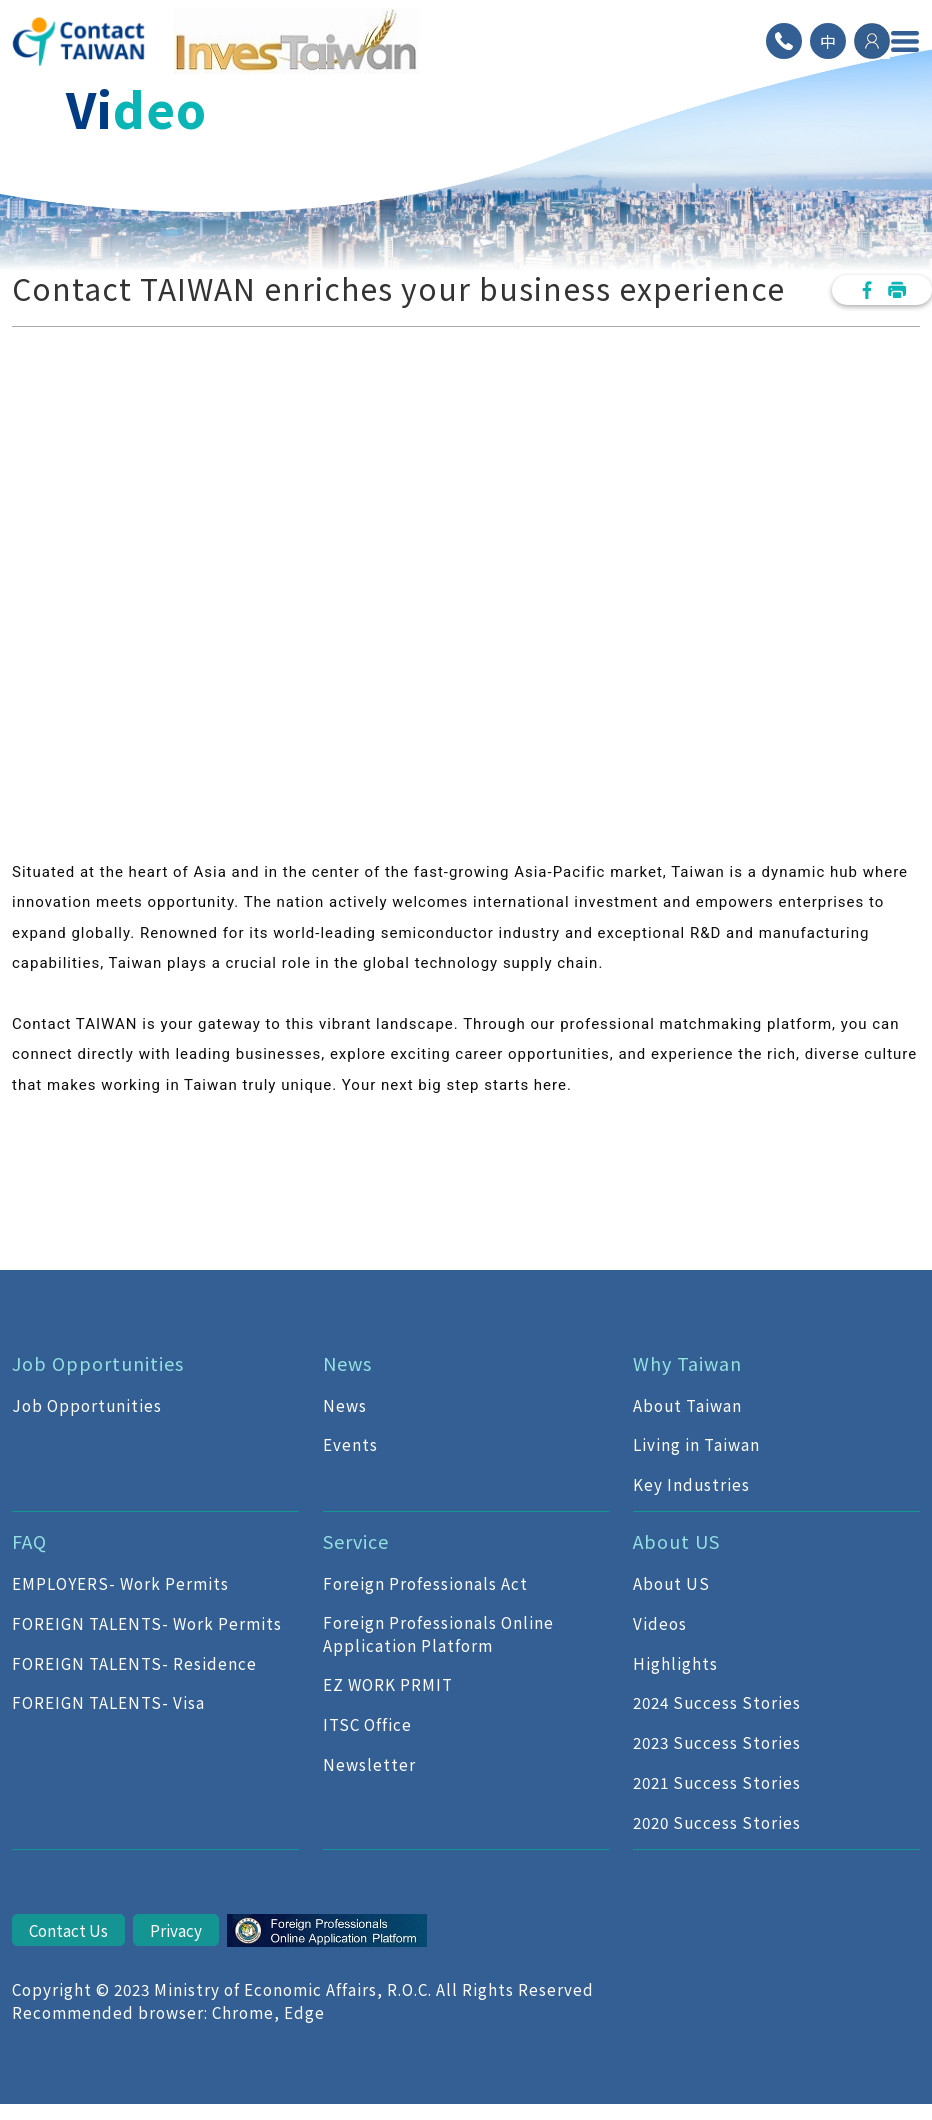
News (345, 1405)
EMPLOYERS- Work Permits (120, 1583)
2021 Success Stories (717, 1782)
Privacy (176, 1930)
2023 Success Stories (717, 1742)
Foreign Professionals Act (425, 1583)
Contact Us (68, 1930)
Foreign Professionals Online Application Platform (438, 1633)
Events (350, 1444)
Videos (660, 1623)
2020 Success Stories (717, 1822)
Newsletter (369, 1764)
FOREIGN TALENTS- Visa (108, 1702)
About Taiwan (687, 1405)
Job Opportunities (87, 1405)
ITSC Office (367, 1724)
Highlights (675, 1663)
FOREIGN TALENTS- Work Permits (147, 1623)
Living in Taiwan (696, 1444)
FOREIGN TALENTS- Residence (134, 1663)
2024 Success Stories (717, 1702)
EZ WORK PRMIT (388, 1684)
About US (671, 1583)
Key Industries (691, 1484)
